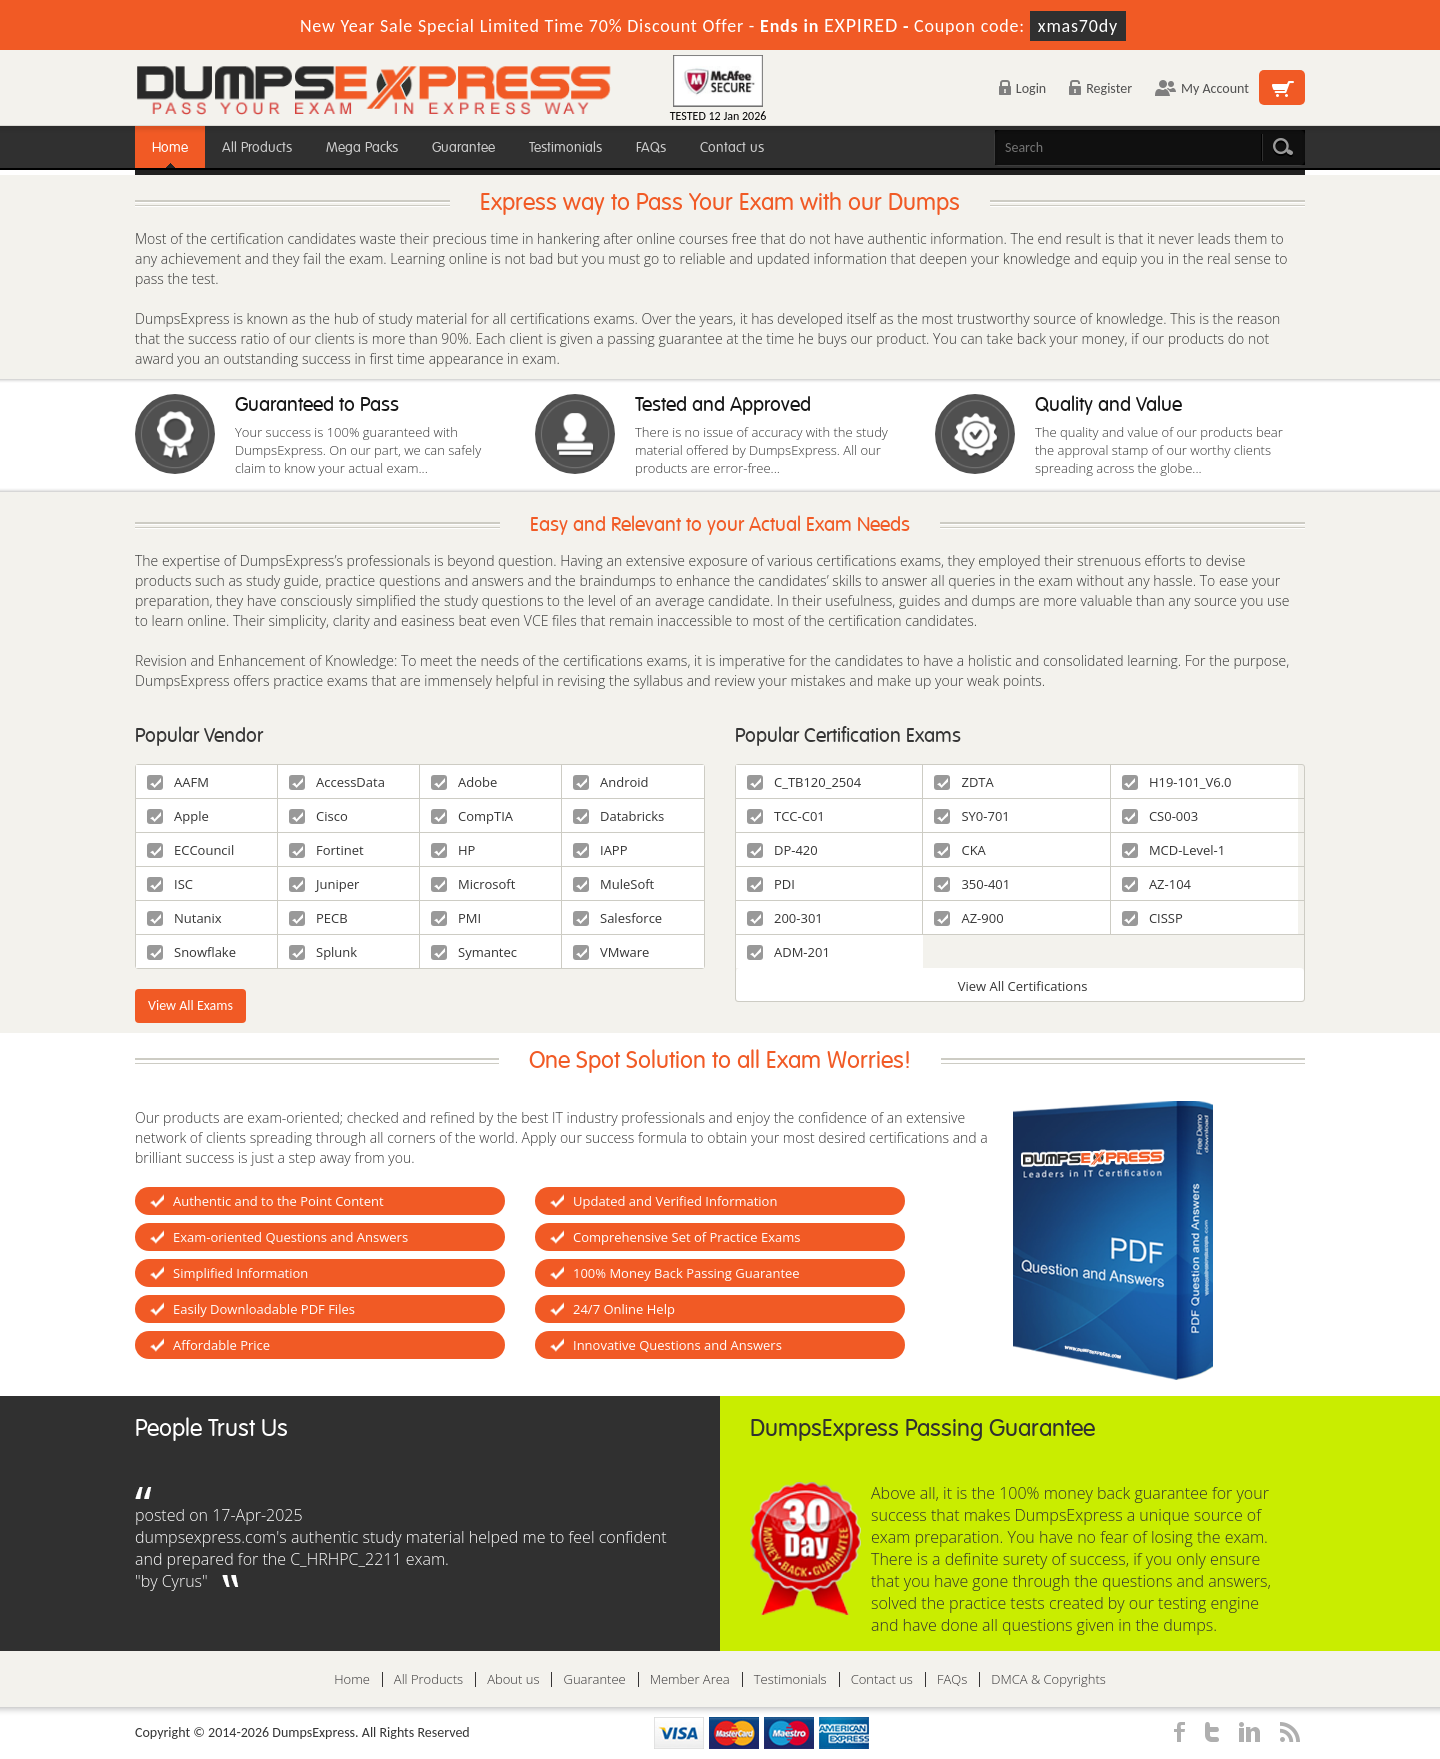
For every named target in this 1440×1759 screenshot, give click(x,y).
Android (611, 782)
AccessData (337, 782)
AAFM (178, 782)
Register (1100, 88)
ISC (170, 884)
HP (453, 850)
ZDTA (963, 782)
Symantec (474, 952)
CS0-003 (1160, 816)
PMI (456, 918)
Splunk (323, 952)
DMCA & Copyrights (1048, 1679)
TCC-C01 (786, 816)
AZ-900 (968, 918)
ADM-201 (788, 952)
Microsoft (473, 884)
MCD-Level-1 (1173, 850)
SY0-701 (971, 816)
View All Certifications (1023, 986)
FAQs (651, 147)
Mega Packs (362, 147)
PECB (318, 918)
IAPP (600, 850)
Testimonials (565, 147)
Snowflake (191, 952)
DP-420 (782, 850)
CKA (959, 850)
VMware (611, 952)
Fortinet (326, 850)
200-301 (785, 918)
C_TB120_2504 (804, 782)
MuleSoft (613, 884)
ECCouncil (190, 850)
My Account (1202, 88)
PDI (771, 884)
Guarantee (463, 147)
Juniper (324, 884)
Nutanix (184, 918)
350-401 (972, 884)
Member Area (690, 1679)
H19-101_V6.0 (1177, 782)
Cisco (318, 816)
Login (1022, 88)
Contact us (732, 147)
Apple (178, 816)
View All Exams (190, 1005)
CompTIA (472, 816)
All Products (257, 147)
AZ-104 (1156, 884)
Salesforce (617, 918)
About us (513, 1679)
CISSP (1152, 918)
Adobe (464, 782)
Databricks (618, 816)
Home (170, 147)
